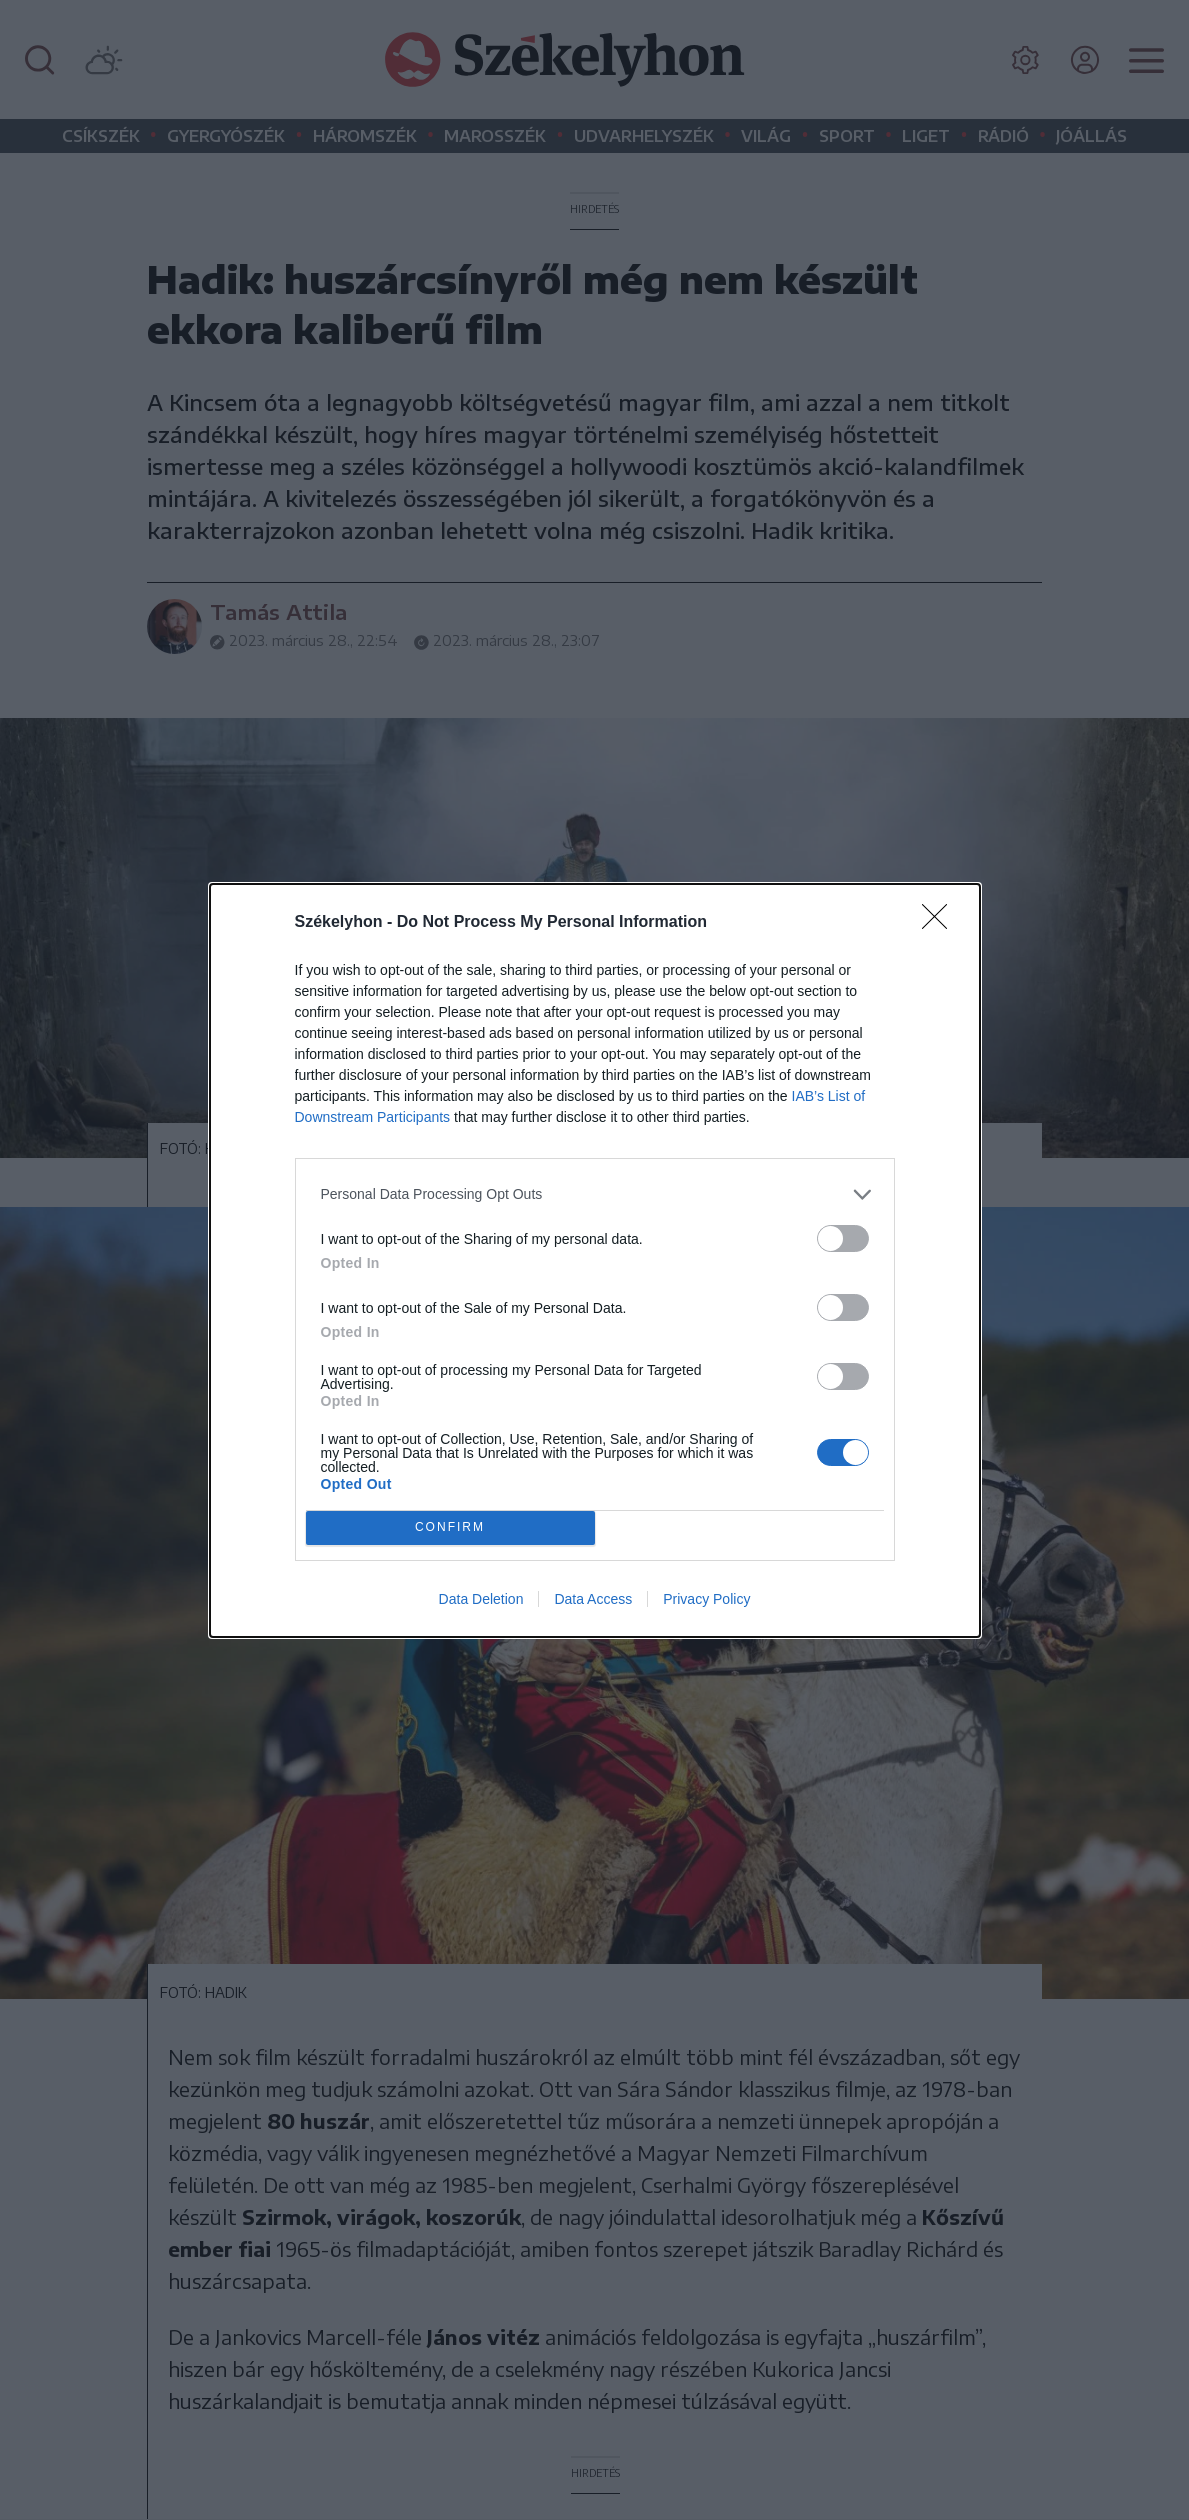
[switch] (843, 1238)
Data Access (593, 1599)
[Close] (941, 923)
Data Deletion (481, 1599)
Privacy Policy (706, 1599)
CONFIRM (450, 1527)
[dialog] (595, 1260)
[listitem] (595, 1194)
